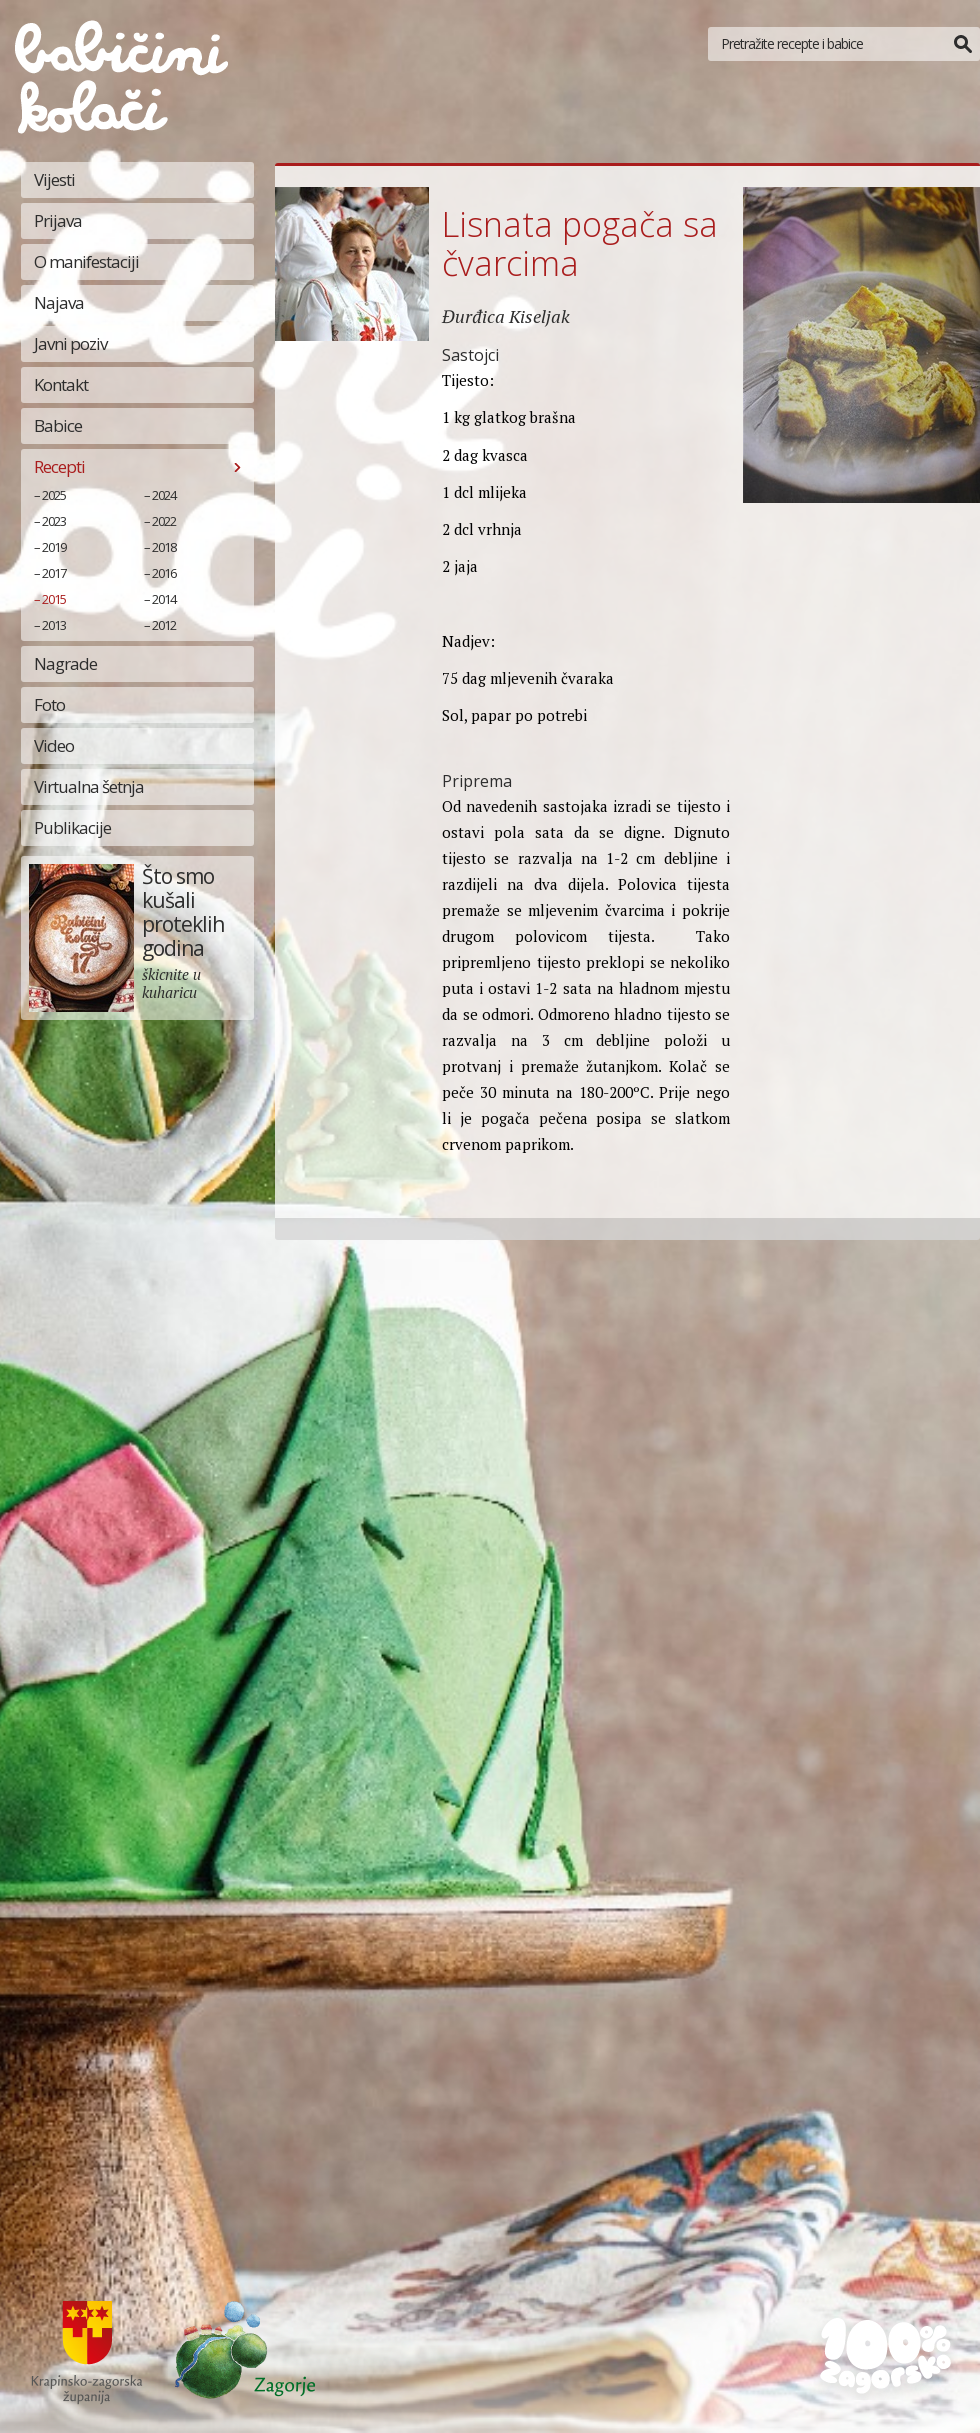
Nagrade (65, 663)
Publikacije (72, 827)
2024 (164, 495)
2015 (54, 599)
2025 (54, 495)
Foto (49, 704)
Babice (58, 425)
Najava (59, 302)
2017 (54, 573)
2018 (164, 547)
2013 (54, 625)
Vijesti (54, 179)
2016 (164, 573)
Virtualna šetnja (89, 786)
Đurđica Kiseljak (506, 316)
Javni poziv (70, 343)
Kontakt (61, 384)
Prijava (58, 220)
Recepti (59, 466)
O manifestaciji (86, 261)
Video (54, 745)
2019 (54, 547)
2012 (164, 625)
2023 (54, 521)
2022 (164, 521)
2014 (164, 599)
